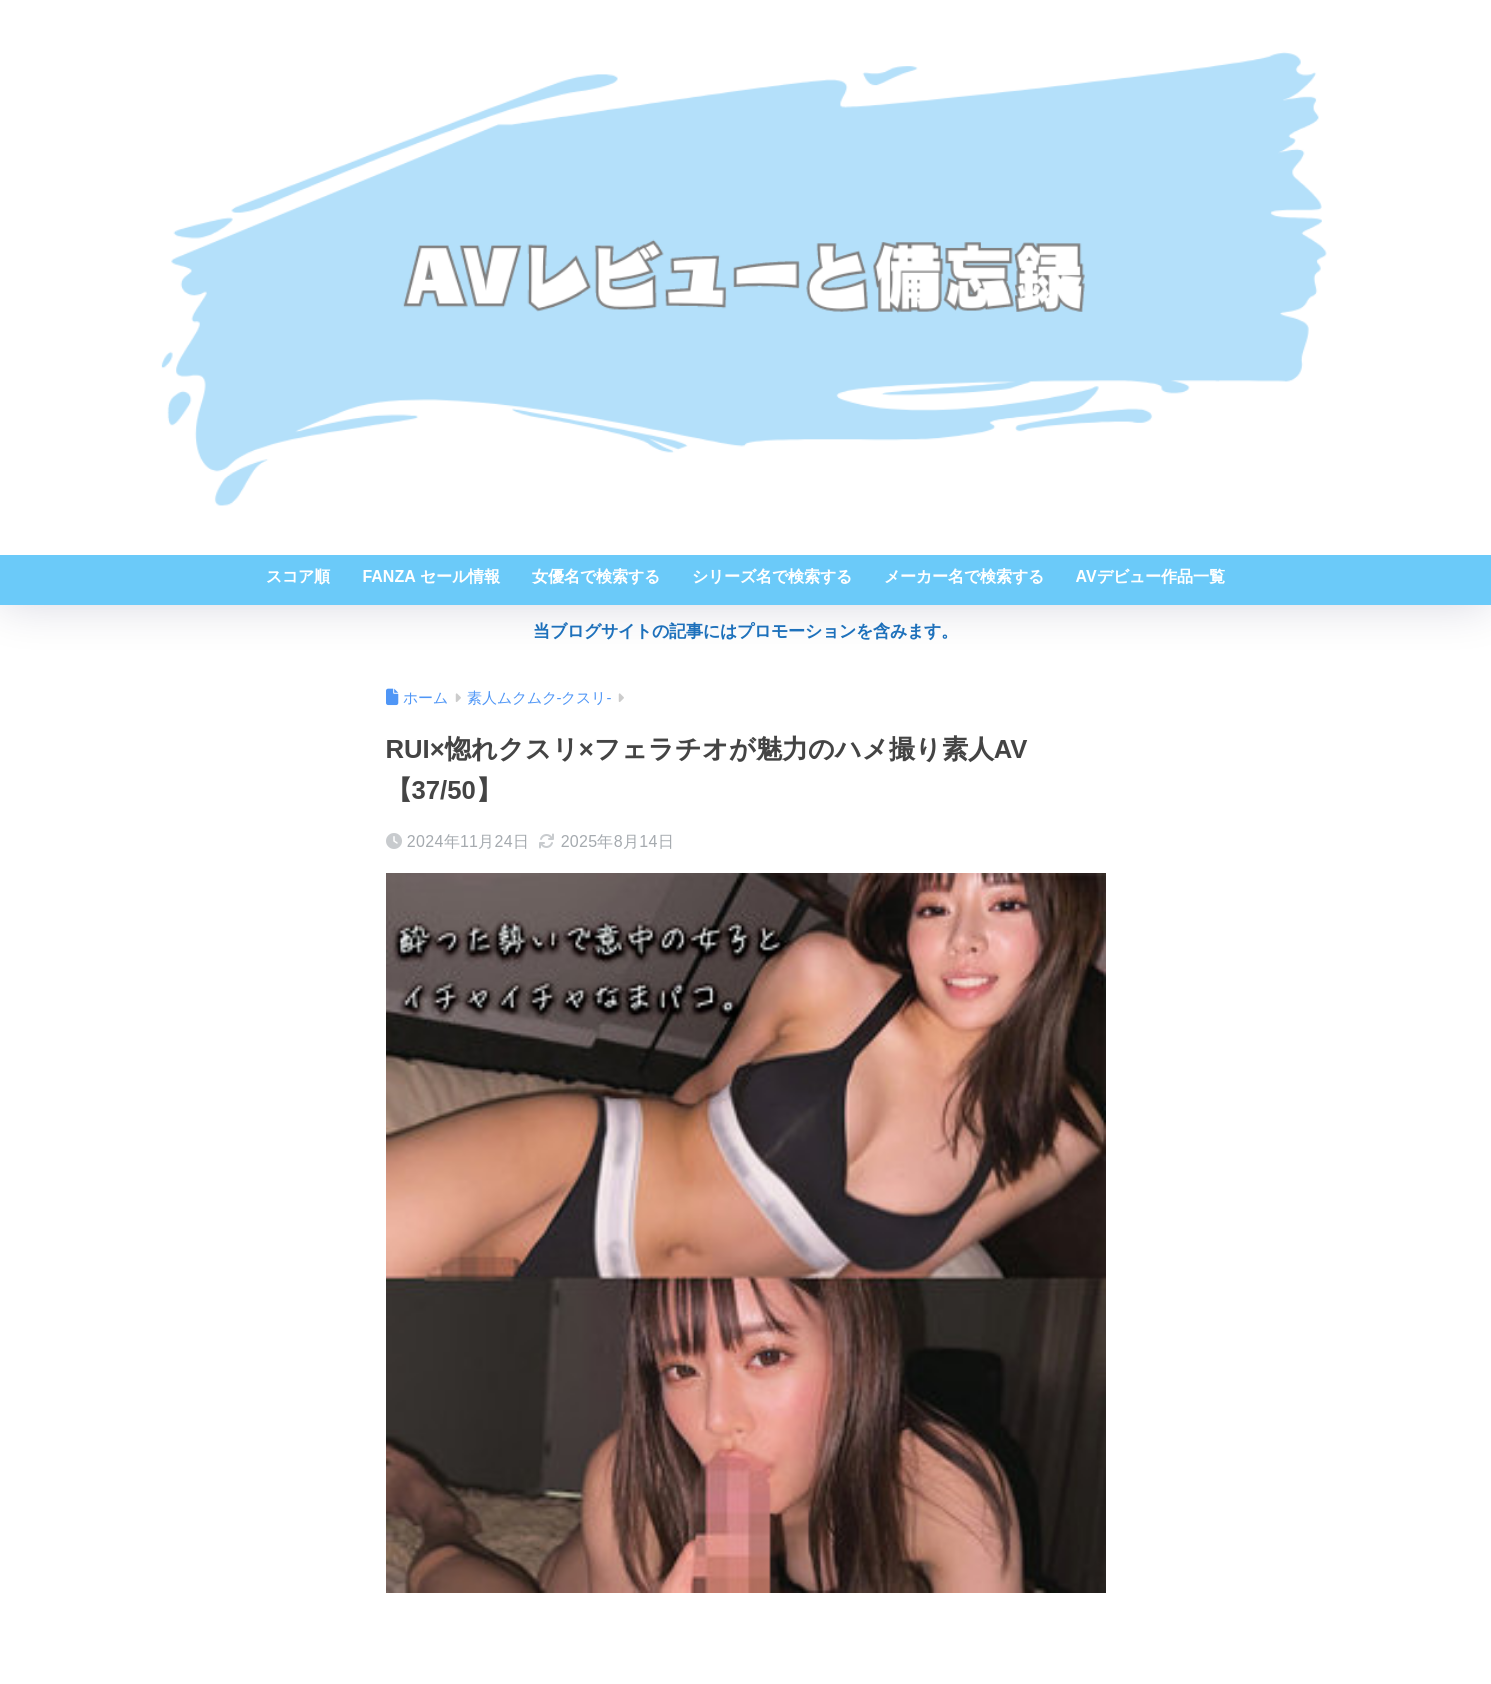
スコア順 (298, 576)
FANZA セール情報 (430, 576)
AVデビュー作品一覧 (1150, 576)
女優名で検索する (596, 576)
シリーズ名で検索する (772, 576)
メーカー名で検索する (964, 576)
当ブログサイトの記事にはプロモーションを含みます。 (745, 631)
